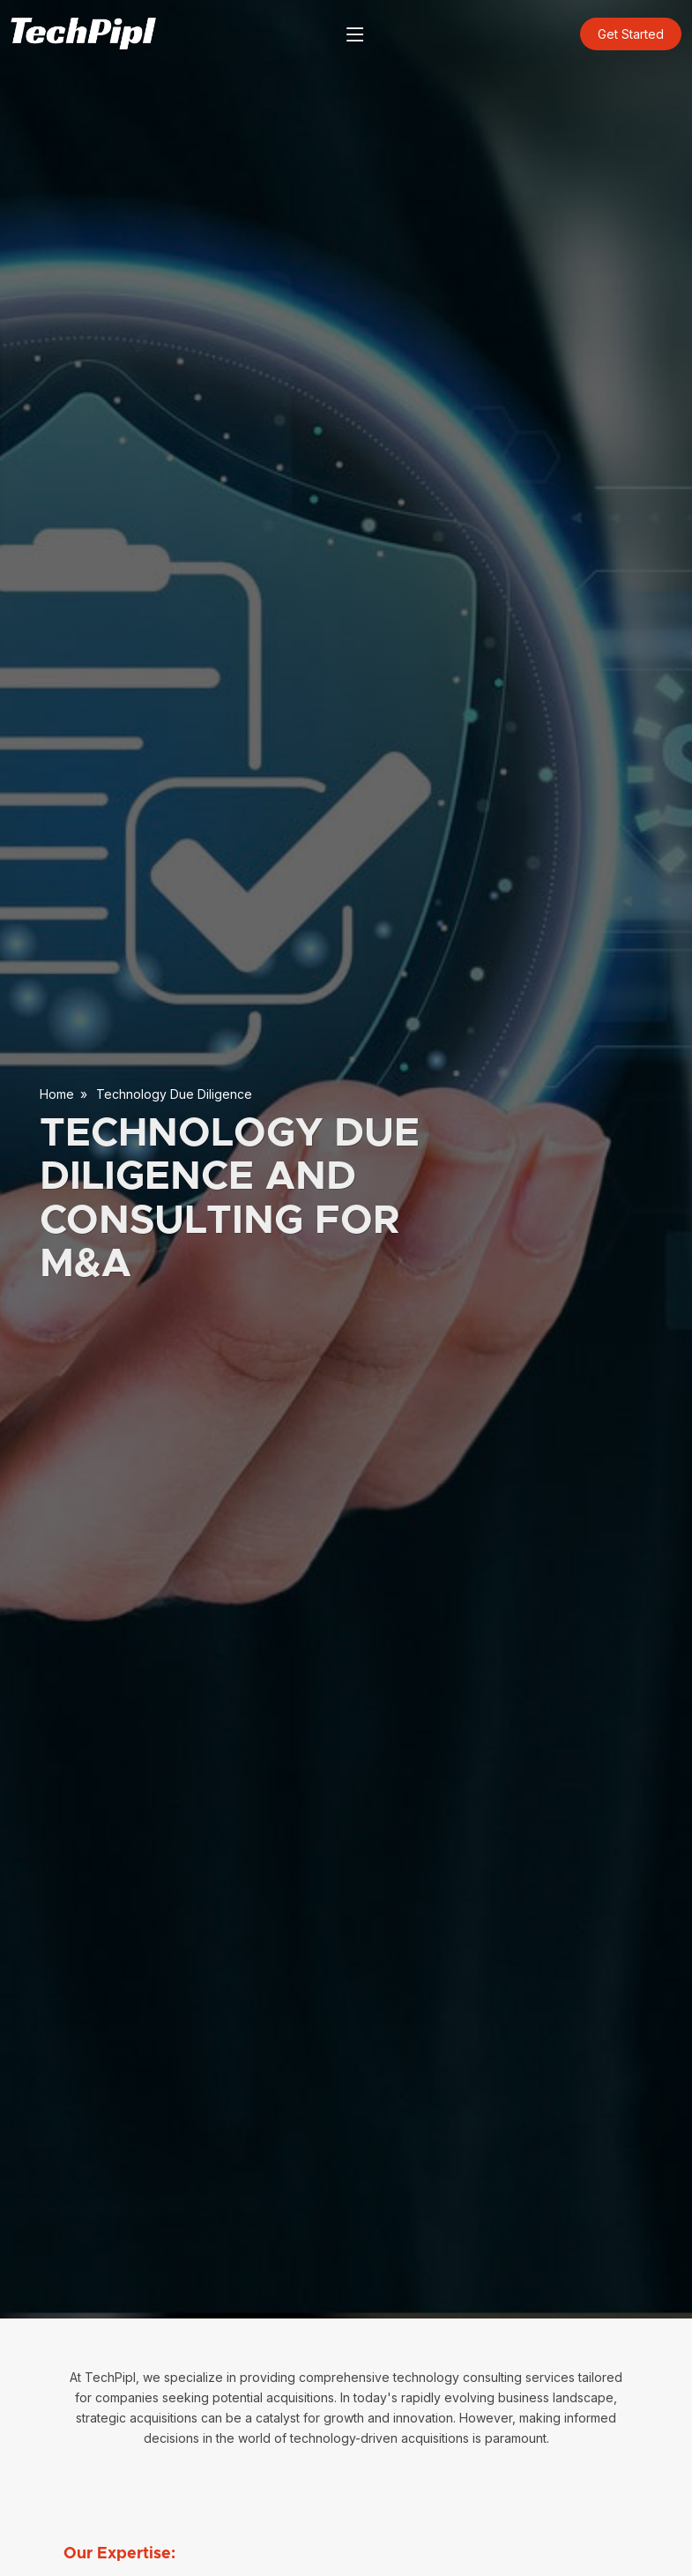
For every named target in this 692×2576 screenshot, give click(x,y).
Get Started (631, 33)
